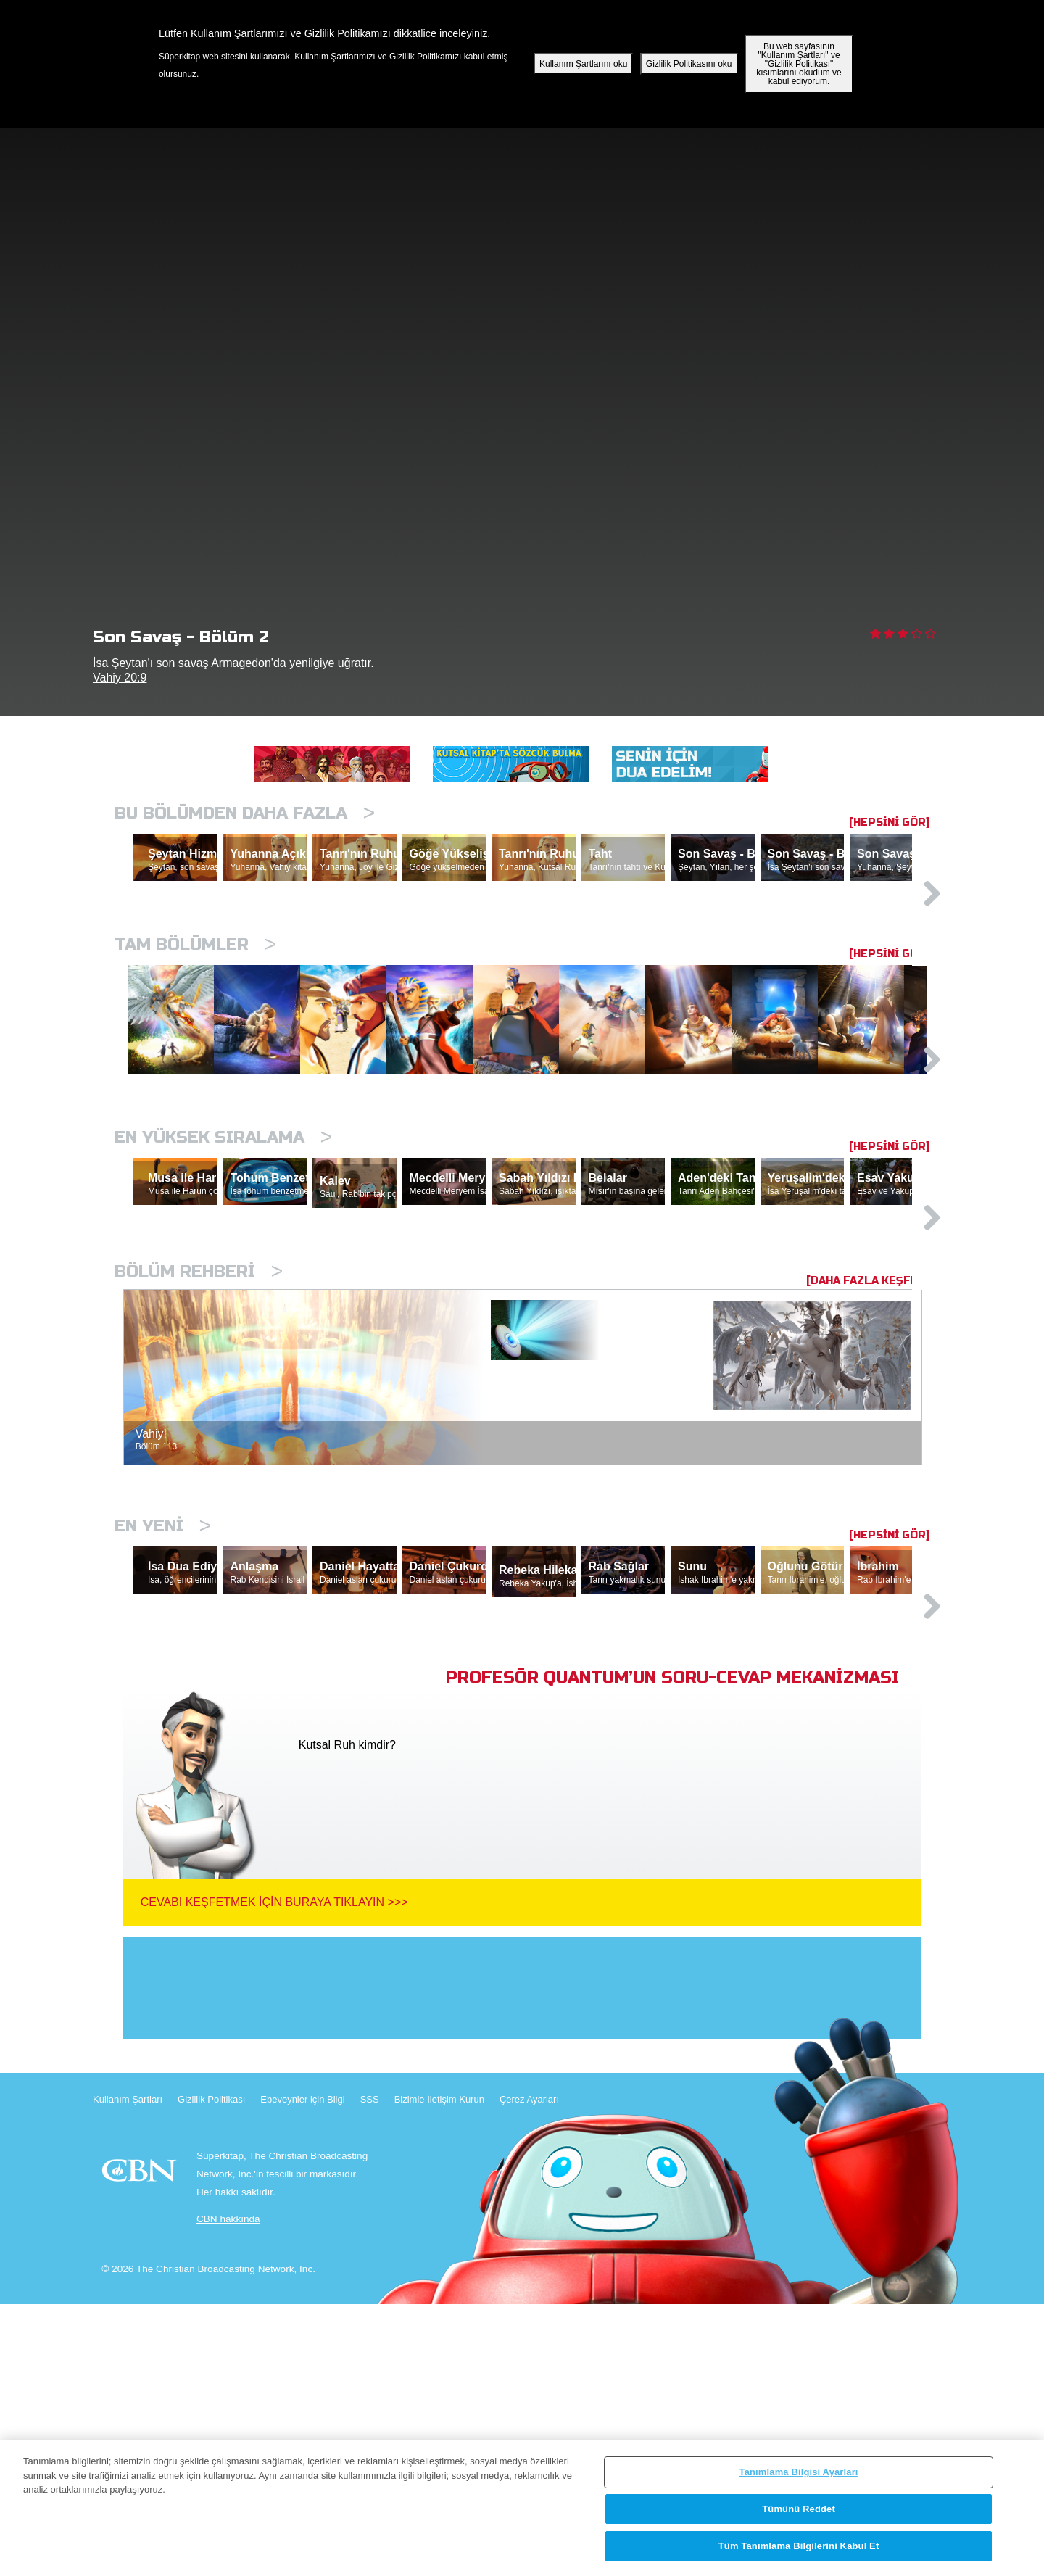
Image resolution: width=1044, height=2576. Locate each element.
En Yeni (163, 1730)
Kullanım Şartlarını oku (583, 64)
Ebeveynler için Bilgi (302, 2371)
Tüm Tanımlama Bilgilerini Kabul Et (798, 2545)
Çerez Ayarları (529, 2371)
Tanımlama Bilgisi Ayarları (799, 2472)
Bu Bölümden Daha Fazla (245, 813)
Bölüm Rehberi (199, 1476)
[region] (522, 2508)
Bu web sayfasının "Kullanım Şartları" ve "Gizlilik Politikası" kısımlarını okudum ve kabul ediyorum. (798, 63)
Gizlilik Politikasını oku (689, 64)
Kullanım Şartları (127, 2371)
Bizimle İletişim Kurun (439, 2371)
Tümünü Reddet (798, 2508)
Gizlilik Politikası (211, 2371)
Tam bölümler (195, 1007)
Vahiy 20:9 (119, 677)
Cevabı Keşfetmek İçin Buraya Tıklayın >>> (274, 2174)
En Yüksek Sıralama (223, 1274)
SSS (369, 2371)
